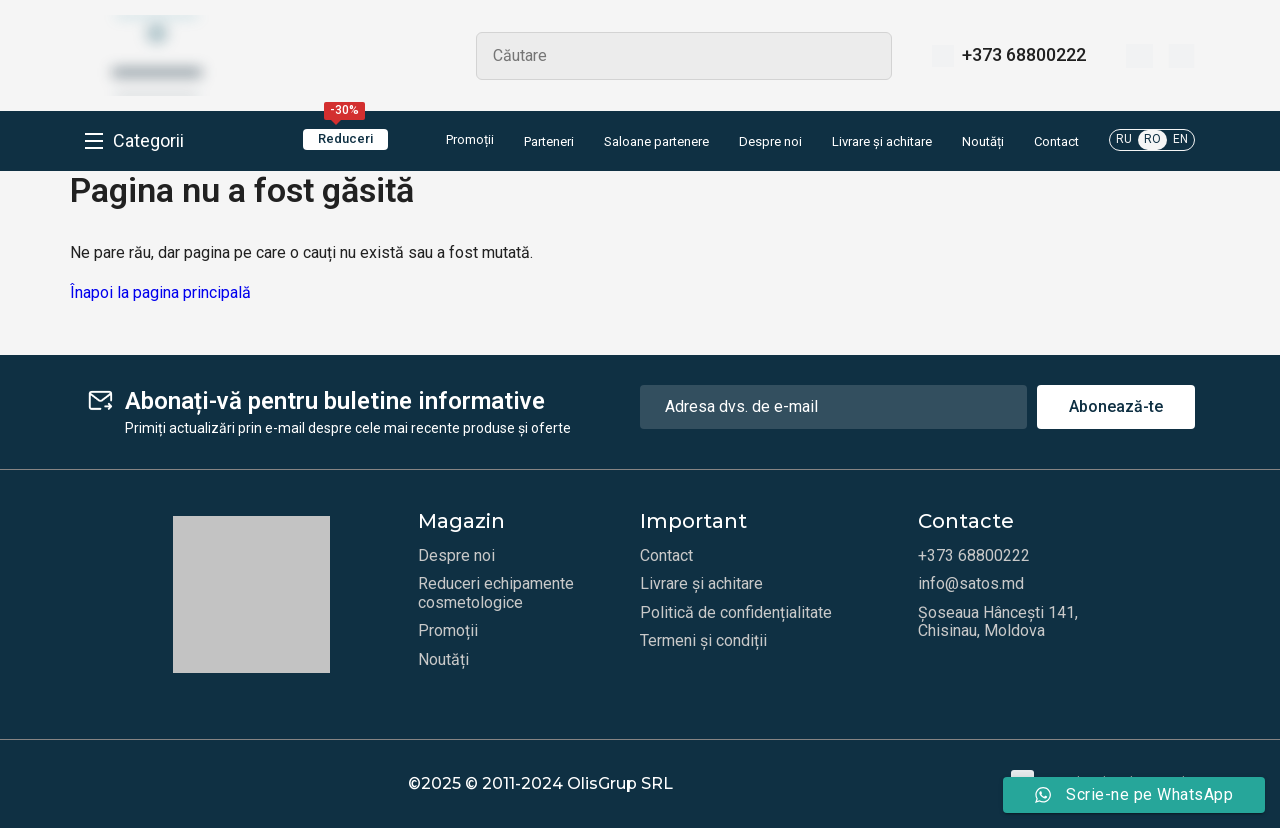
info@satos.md (971, 584)
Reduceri (345, 137)
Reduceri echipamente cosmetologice (496, 593)
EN (1180, 139)
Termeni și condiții (703, 641)
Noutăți (983, 142)
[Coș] (1181, 56)
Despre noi (770, 142)
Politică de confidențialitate (736, 613)
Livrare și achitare (882, 142)
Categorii (148, 141)
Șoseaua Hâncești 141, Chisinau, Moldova (998, 622)
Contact (1056, 142)
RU (1124, 139)
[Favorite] (1139, 56)
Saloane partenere (656, 142)
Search (868, 56)
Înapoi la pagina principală (160, 292)
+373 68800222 (1024, 55)
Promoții (456, 141)
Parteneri (549, 142)
